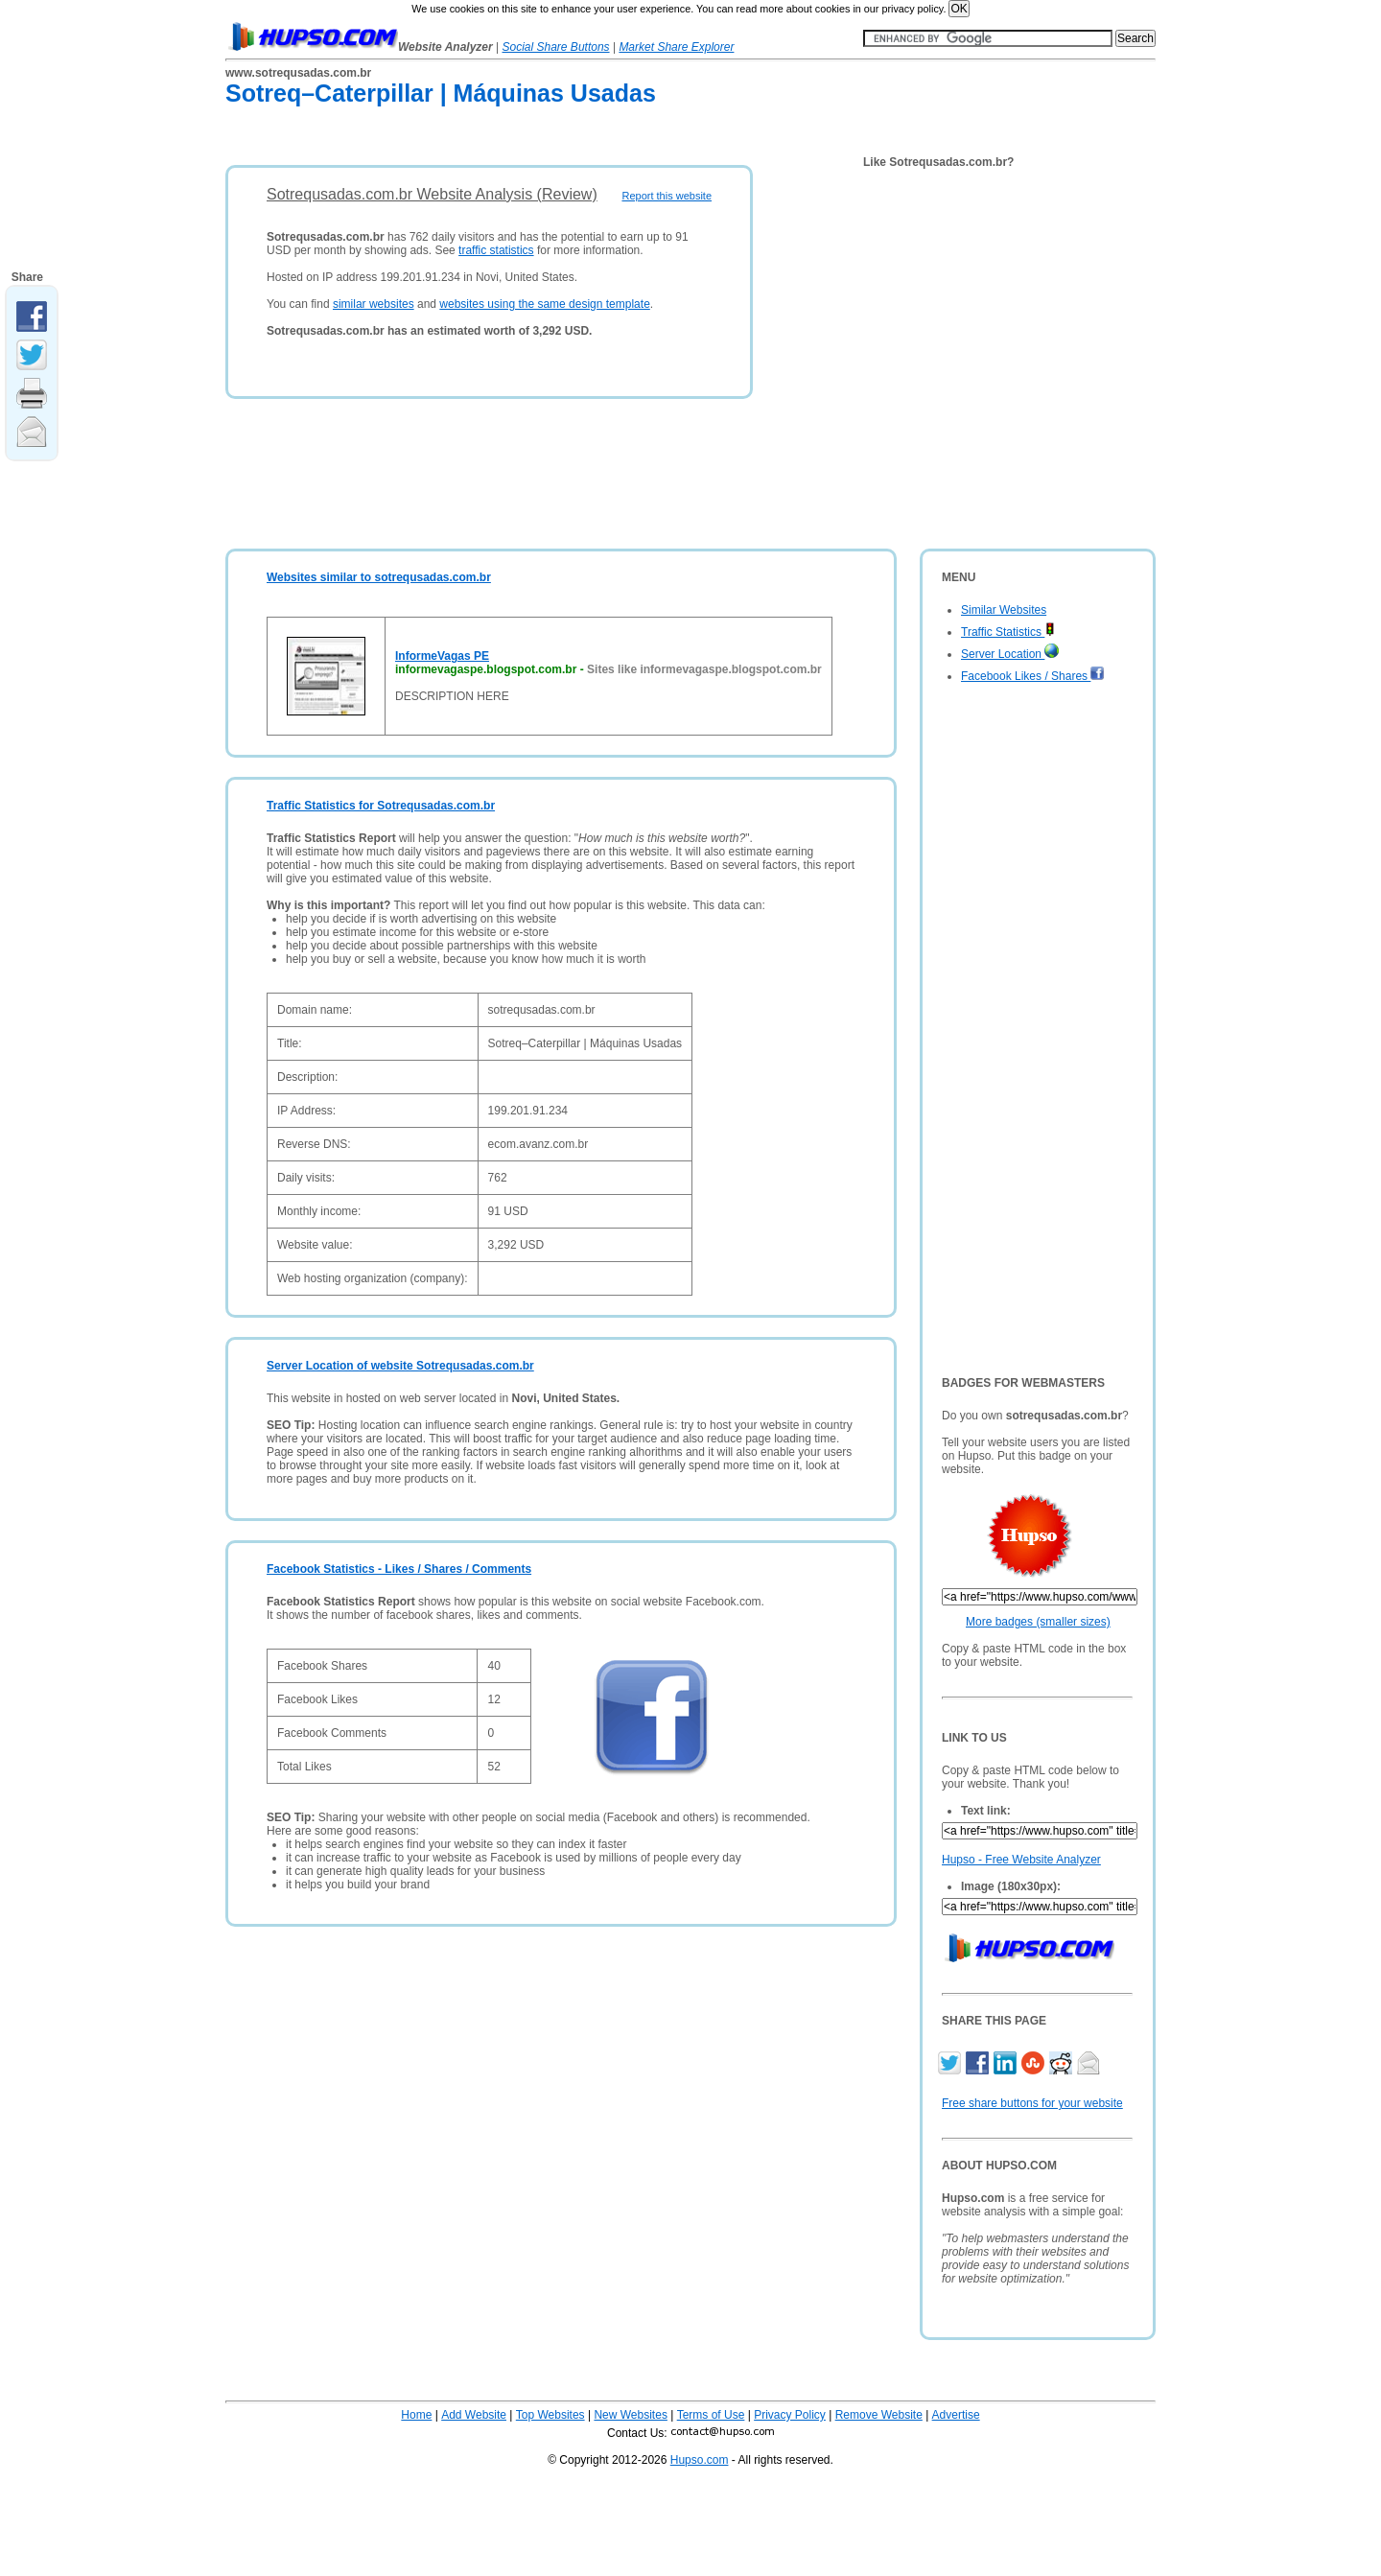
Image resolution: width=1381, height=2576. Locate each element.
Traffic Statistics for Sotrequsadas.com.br (381, 805)
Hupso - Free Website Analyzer (1021, 1859)
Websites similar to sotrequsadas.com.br (379, 577)
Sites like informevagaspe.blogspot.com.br (704, 669)
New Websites (630, 2415)
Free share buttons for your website (1032, 2103)
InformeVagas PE (442, 656)
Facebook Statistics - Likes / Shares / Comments (399, 1569)
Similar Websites (1003, 610)
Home (416, 2415)
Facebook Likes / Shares (1033, 676)
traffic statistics (495, 250)
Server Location (1010, 654)
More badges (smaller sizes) (1038, 1621)
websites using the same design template (544, 304)
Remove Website (879, 2415)
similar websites (373, 304)
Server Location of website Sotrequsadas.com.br (400, 1365)
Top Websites (550, 2415)
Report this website (666, 195)
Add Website (473, 2415)
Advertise (956, 2415)
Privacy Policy (790, 2415)
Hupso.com (699, 2460)
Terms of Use (711, 2415)
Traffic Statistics (1008, 632)
